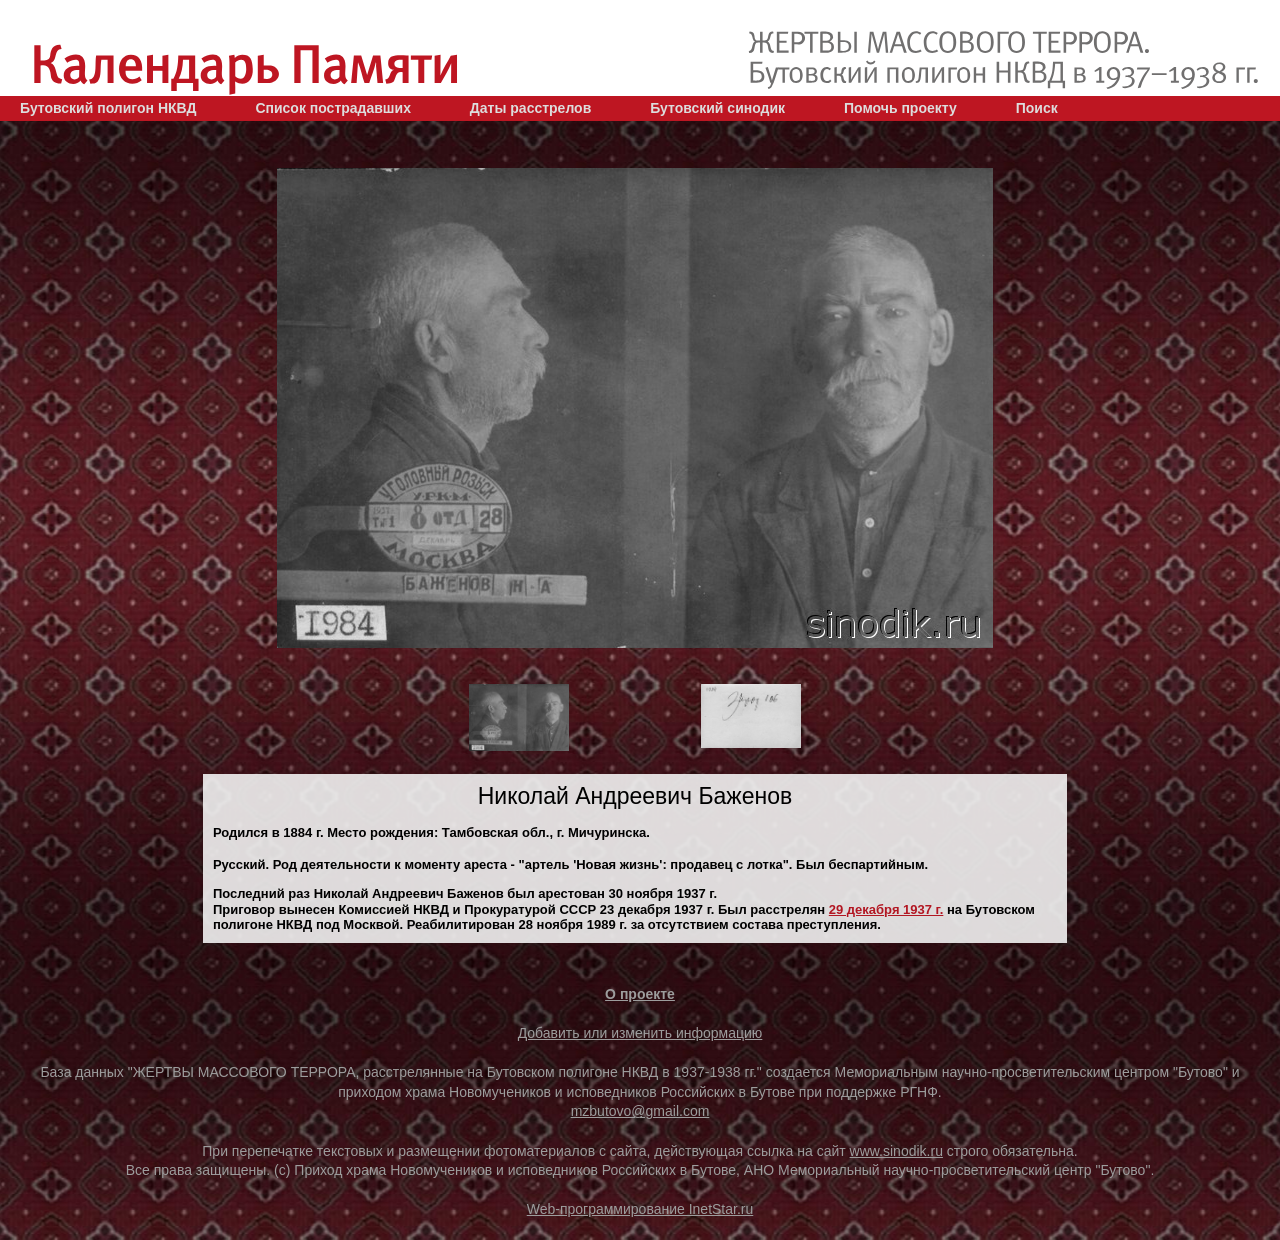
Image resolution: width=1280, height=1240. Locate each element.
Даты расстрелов (530, 108)
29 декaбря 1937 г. (886, 909)
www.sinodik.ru (896, 1151)
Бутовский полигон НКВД (108, 108)
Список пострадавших (333, 108)
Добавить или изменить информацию (640, 1033)
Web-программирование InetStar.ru (640, 1209)
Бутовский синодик (717, 108)
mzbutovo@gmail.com (640, 1111)
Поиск (1037, 108)
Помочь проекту (900, 108)
